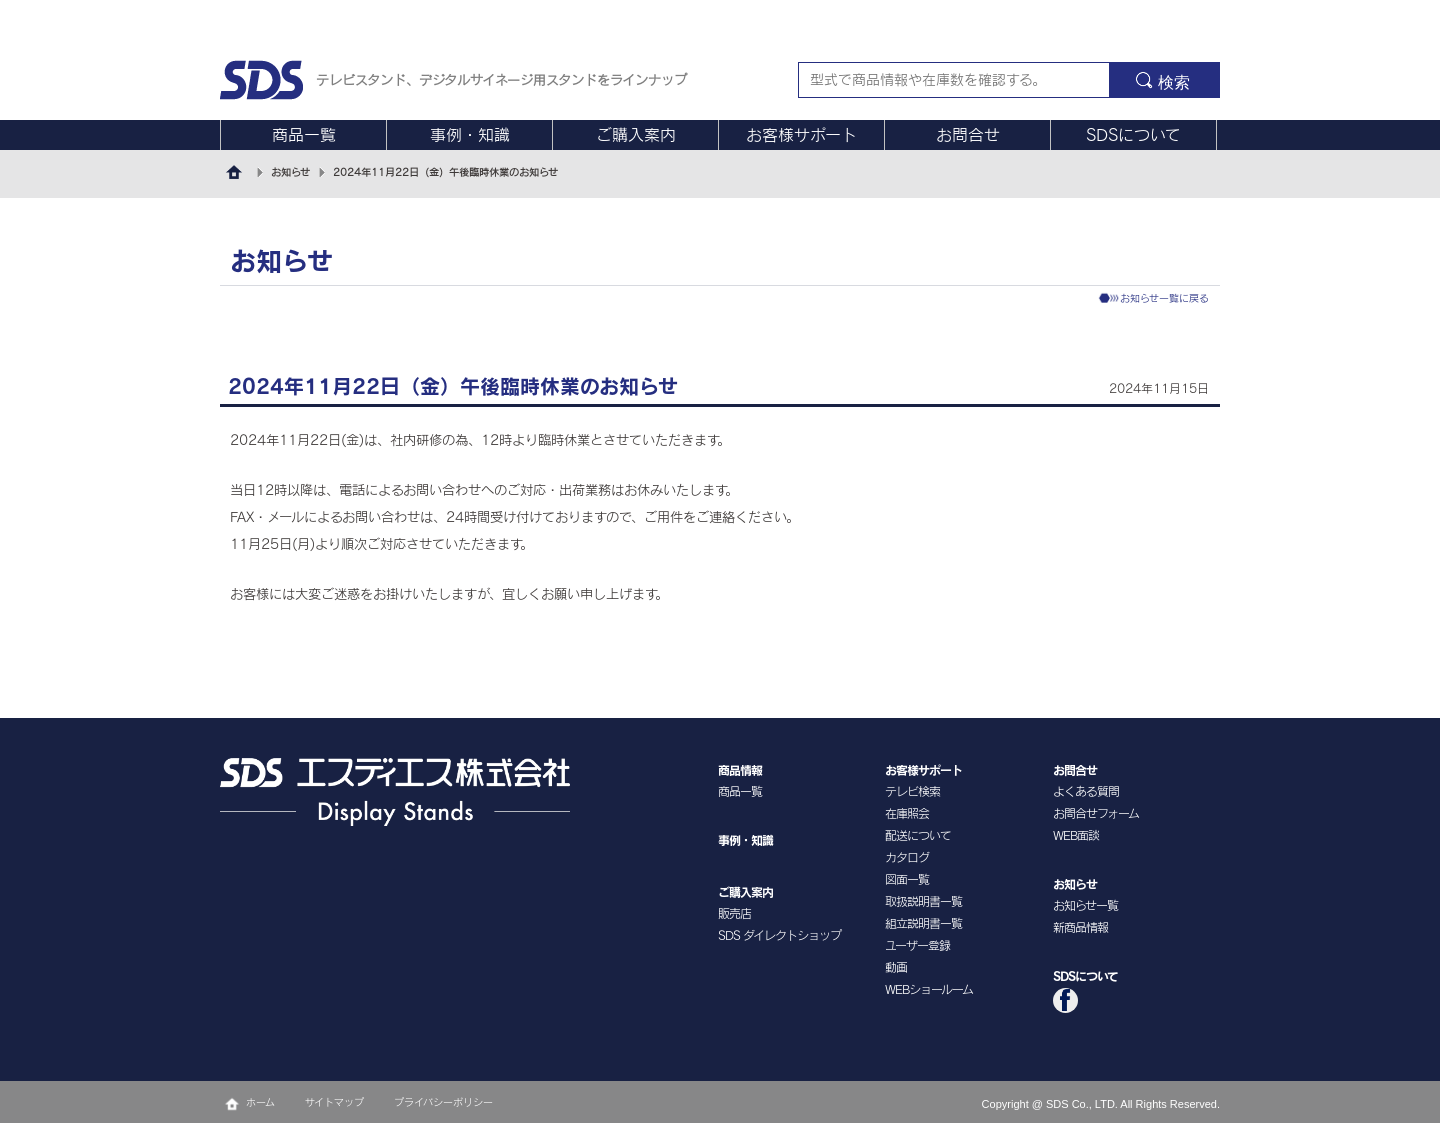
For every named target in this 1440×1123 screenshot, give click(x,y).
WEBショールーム (929, 989)
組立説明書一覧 (923, 923)
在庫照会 (907, 813)
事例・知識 (470, 135)
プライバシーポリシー (443, 1102)
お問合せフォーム (1096, 813)
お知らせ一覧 (1085, 905)
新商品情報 (1080, 927)
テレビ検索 (912, 791)
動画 (896, 967)
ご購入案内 (636, 135)
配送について (918, 835)
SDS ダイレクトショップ (779, 935)
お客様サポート (801, 135)
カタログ (907, 857)
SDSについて (1133, 135)
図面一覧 (907, 879)
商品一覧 (304, 135)
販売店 (734, 913)
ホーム (260, 1102)
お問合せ (968, 135)
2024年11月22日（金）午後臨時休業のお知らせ (445, 172)
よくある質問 (1086, 791)
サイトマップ (334, 1102)
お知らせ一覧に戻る (1164, 298)
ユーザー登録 (917, 945)
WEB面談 (1076, 835)
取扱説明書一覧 (923, 901)
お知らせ (290, 172)
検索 (1174, 82)
